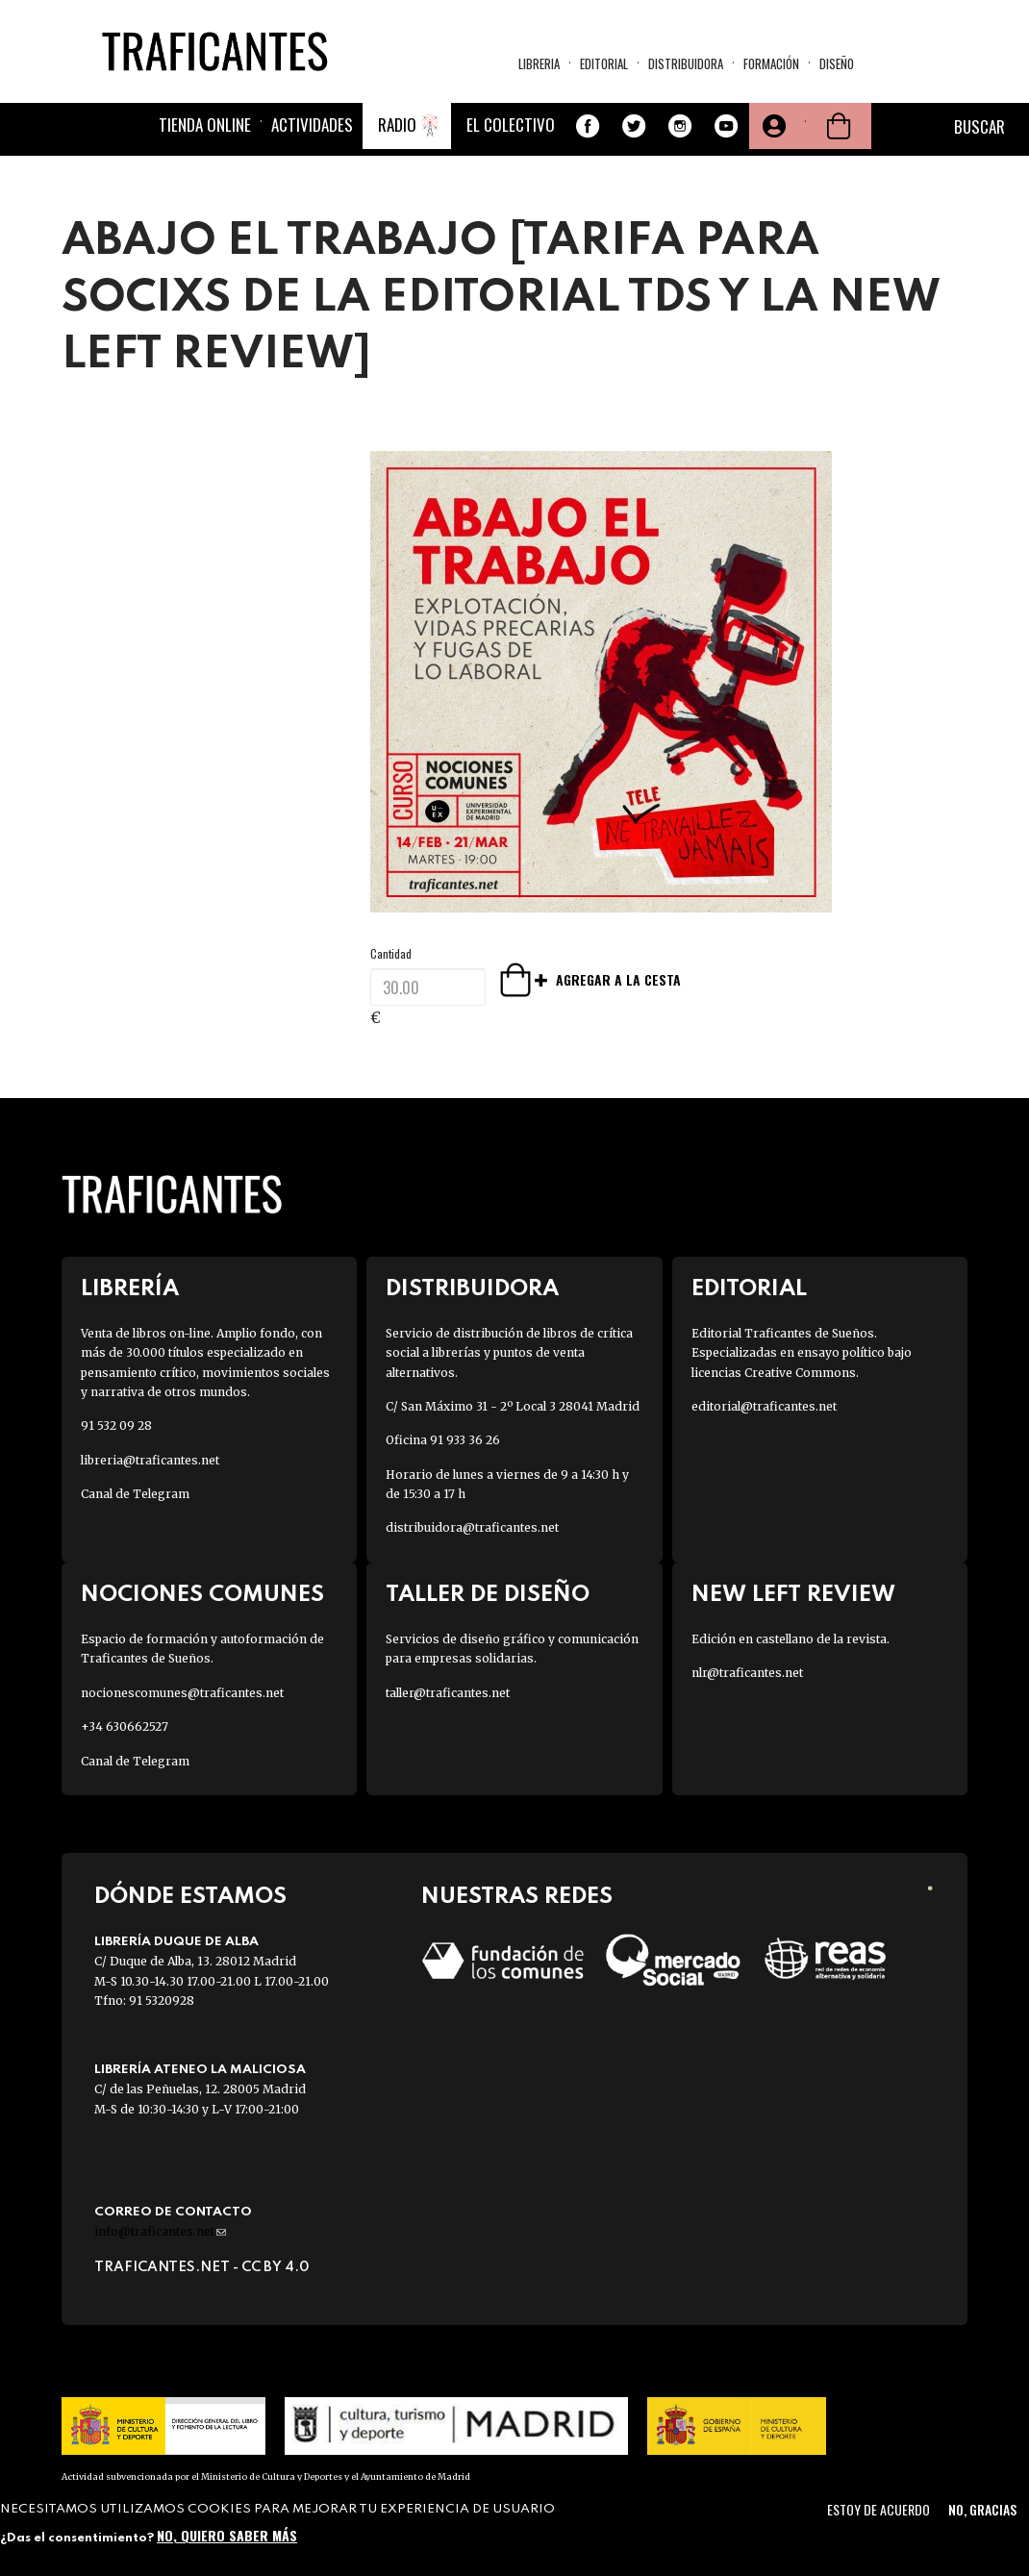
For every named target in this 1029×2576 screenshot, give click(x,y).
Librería (130, 1289)
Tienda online (205, 125)
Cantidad (391, 953)
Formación (771, 63)
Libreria (539, 63)
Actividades (312, 125)
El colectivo (510, 125)
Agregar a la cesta (542, 979)
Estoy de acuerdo (878, 2509)
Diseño (836, 63)
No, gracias (982, 2509)
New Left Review (793, 1595)
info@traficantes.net (160, 2231)
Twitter (634, 126)
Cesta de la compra (839, 126)
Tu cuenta (772, 126)
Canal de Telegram (135, 1494)
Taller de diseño (488, 1595)
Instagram (680, 126)
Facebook (588, 126)
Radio (397, 125)
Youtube (726, 126)
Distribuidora (685, 63)
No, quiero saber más (227, 2535)
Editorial (604, 63)
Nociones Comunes (202, 1595)
